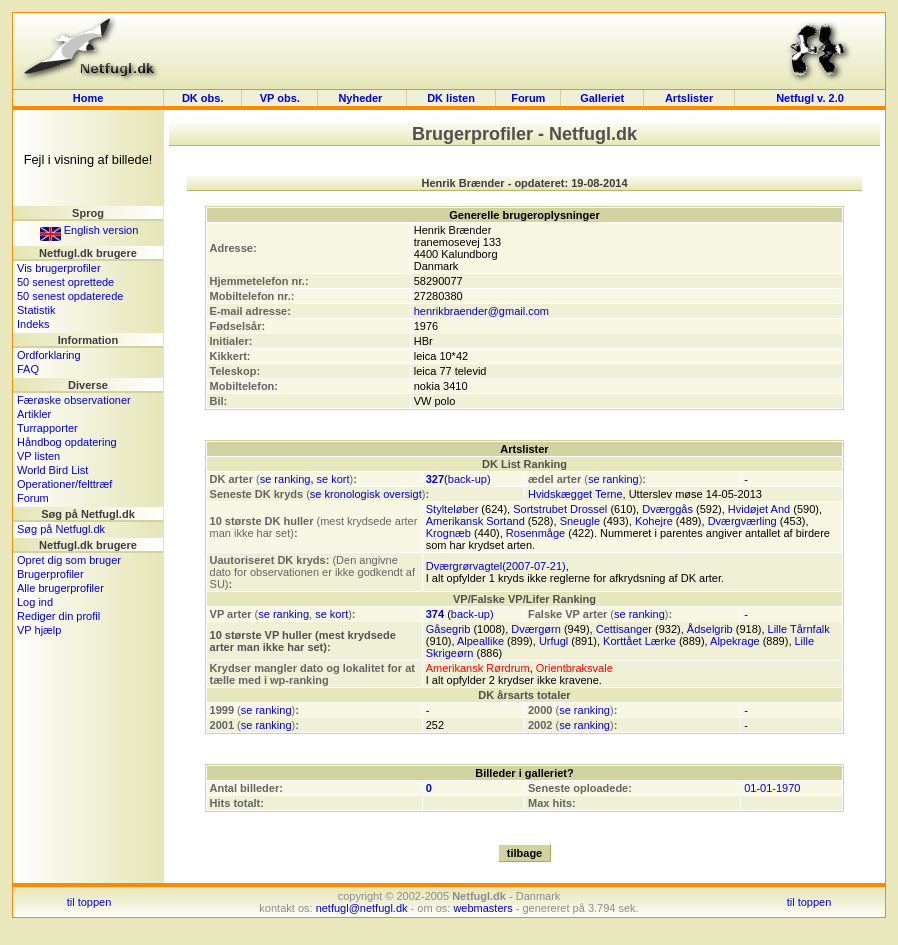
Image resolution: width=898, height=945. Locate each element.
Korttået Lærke (639, 641)
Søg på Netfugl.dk (61, 529)
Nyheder (361, 98)
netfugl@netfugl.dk (362, 908)
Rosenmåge (535, 533)
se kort (333, 479)
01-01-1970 (772, 788)
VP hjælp (39, 630)
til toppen (89, 902)
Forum (528, 98)
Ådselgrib (710, 629)
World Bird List (52, 470)
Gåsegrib (448, 629)
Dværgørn (536, 629)
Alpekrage (735, 641)
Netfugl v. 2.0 (810, 98)
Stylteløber (452, 509)
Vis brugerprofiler (59, 268)
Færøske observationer (74, 400)
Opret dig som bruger (69, 560)
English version (89, 230)
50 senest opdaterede (70, 296)
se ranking (285, 479)
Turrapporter (47, 428)
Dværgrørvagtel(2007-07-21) (496, 566)
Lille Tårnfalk (799, 629)
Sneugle (580, 521)
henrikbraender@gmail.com (481, 311)
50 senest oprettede (65, 282)
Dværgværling (742, 521)
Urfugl (553, 641)
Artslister (689, 98)
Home (88, 98)
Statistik (36, 310)
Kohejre (654, 521)
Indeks (33, 324)
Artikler (34, 414)
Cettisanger (624, 629)
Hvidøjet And (759, 509)
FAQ (28, 369)
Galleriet (602, 98)
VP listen (38, 456)
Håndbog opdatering (67, 442)
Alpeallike (480, 641)
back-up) (469, 479)
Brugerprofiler (50, 574)
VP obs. (280, 98)
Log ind (35, 602)
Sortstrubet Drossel (560, 509)
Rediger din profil (58, 616)
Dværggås (667, 509)
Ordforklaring (49, 355)
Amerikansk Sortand (475, 521)
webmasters (482, 908)
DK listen (451, 98)
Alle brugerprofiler (60, 588)
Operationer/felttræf (64, 484)
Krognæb (448, 533)
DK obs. (203, 98)
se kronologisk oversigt (366, 494)
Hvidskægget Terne (575, 494)
